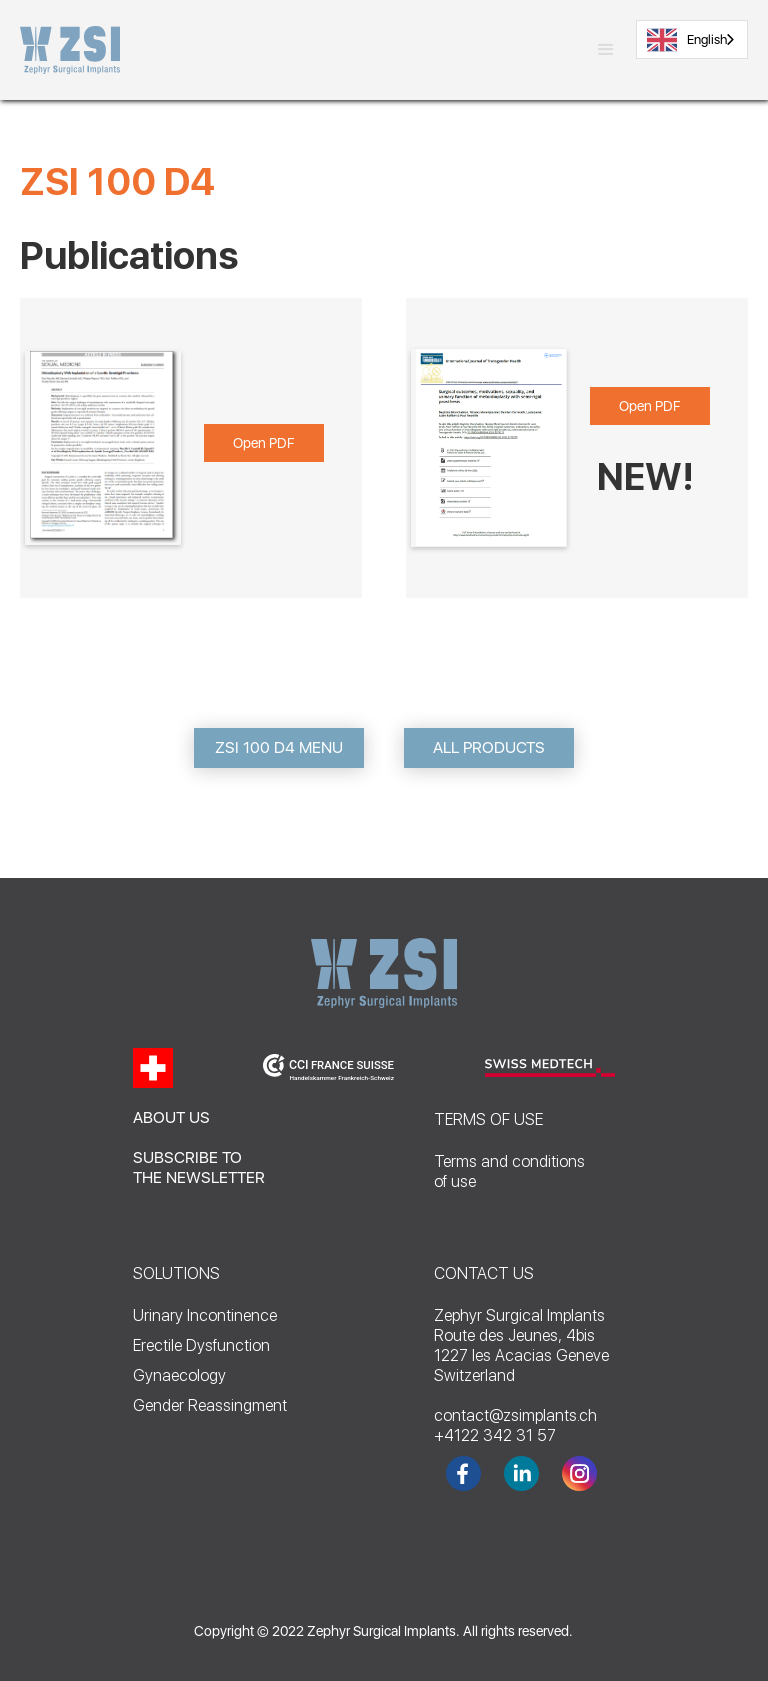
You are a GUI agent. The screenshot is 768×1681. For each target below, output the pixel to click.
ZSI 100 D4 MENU (279, 747)
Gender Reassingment (210, 1405)
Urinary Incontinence (205, 1315)
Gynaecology (179, 1375)
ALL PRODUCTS (489, 747)
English (687, 40)
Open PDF (263, 443)
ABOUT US (171, 1117)
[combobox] (692, 39)
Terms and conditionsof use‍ (509, 1171)
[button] (606, 50)
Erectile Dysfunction (201, 1345)
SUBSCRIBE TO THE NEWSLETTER (199, 1167)
